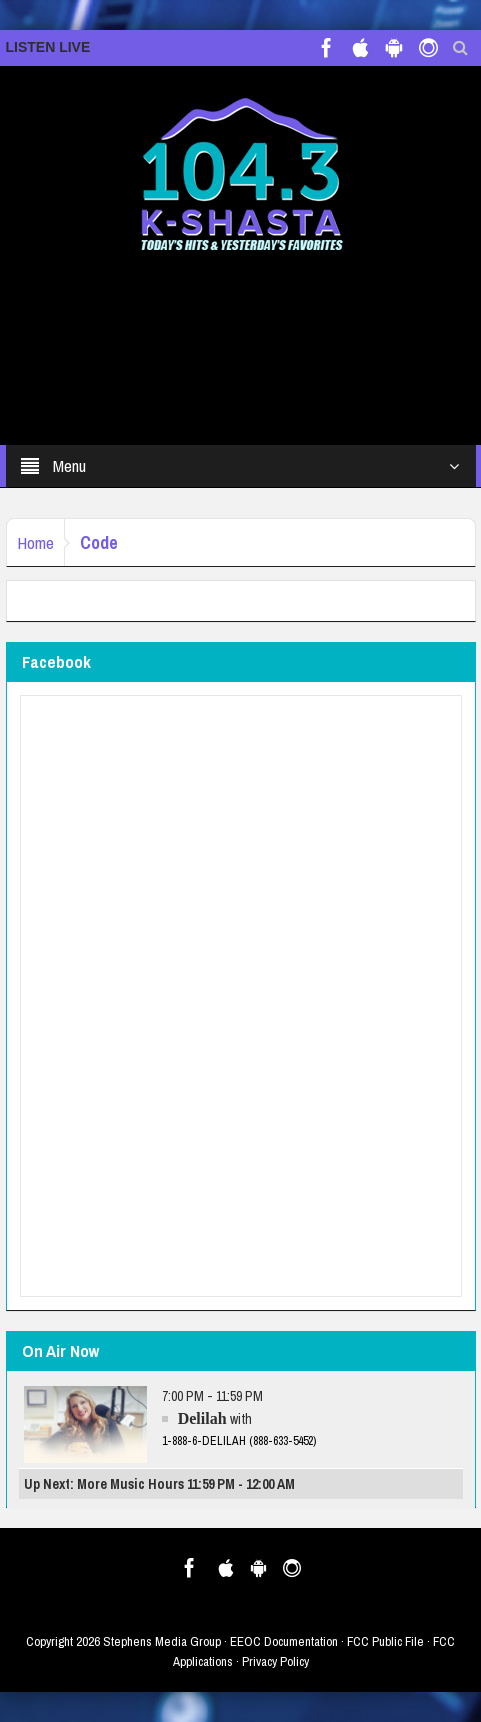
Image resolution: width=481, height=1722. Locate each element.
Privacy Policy (275, 1661)
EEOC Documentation (284, 1641)
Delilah (202, 1418)
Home (35, 542)
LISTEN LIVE (48, 47)
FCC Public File (385, 1641)
